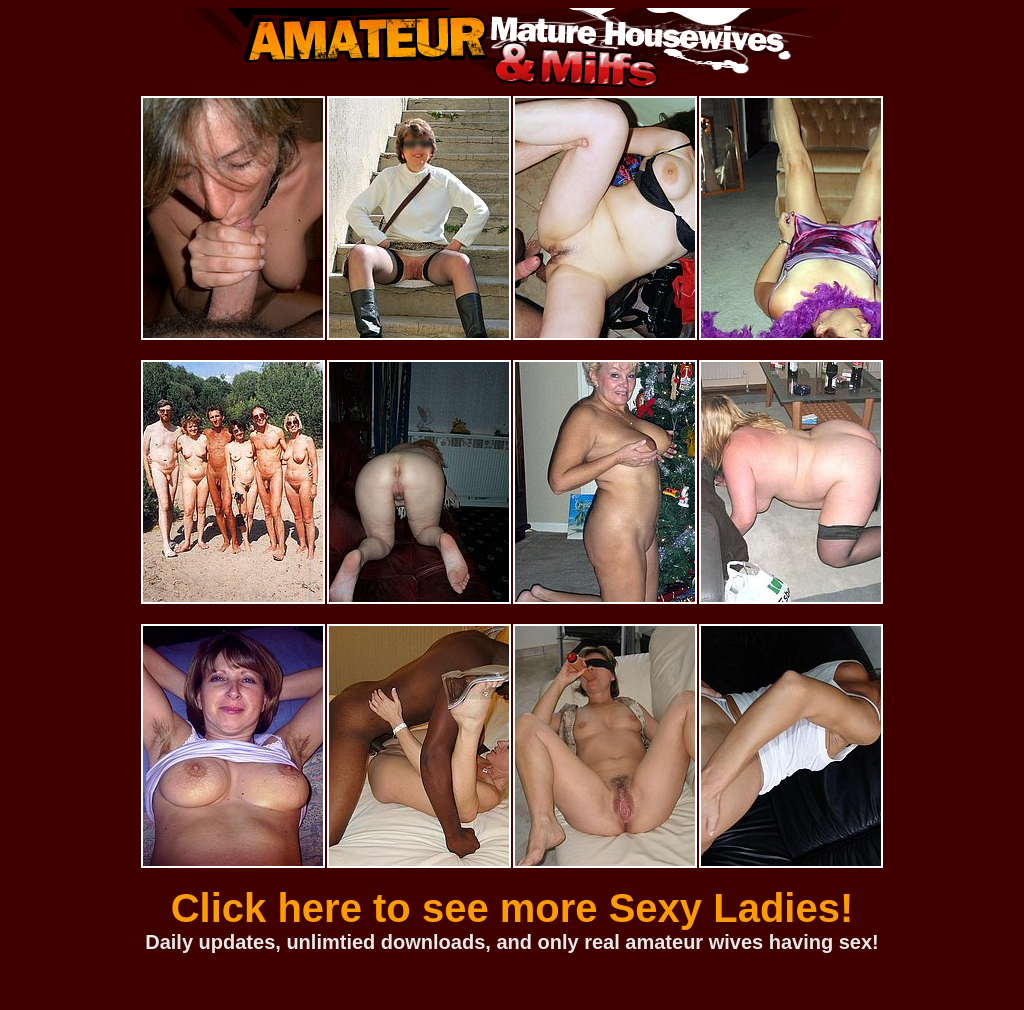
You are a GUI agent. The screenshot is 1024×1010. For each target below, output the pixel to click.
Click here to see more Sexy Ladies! (512, 908)
